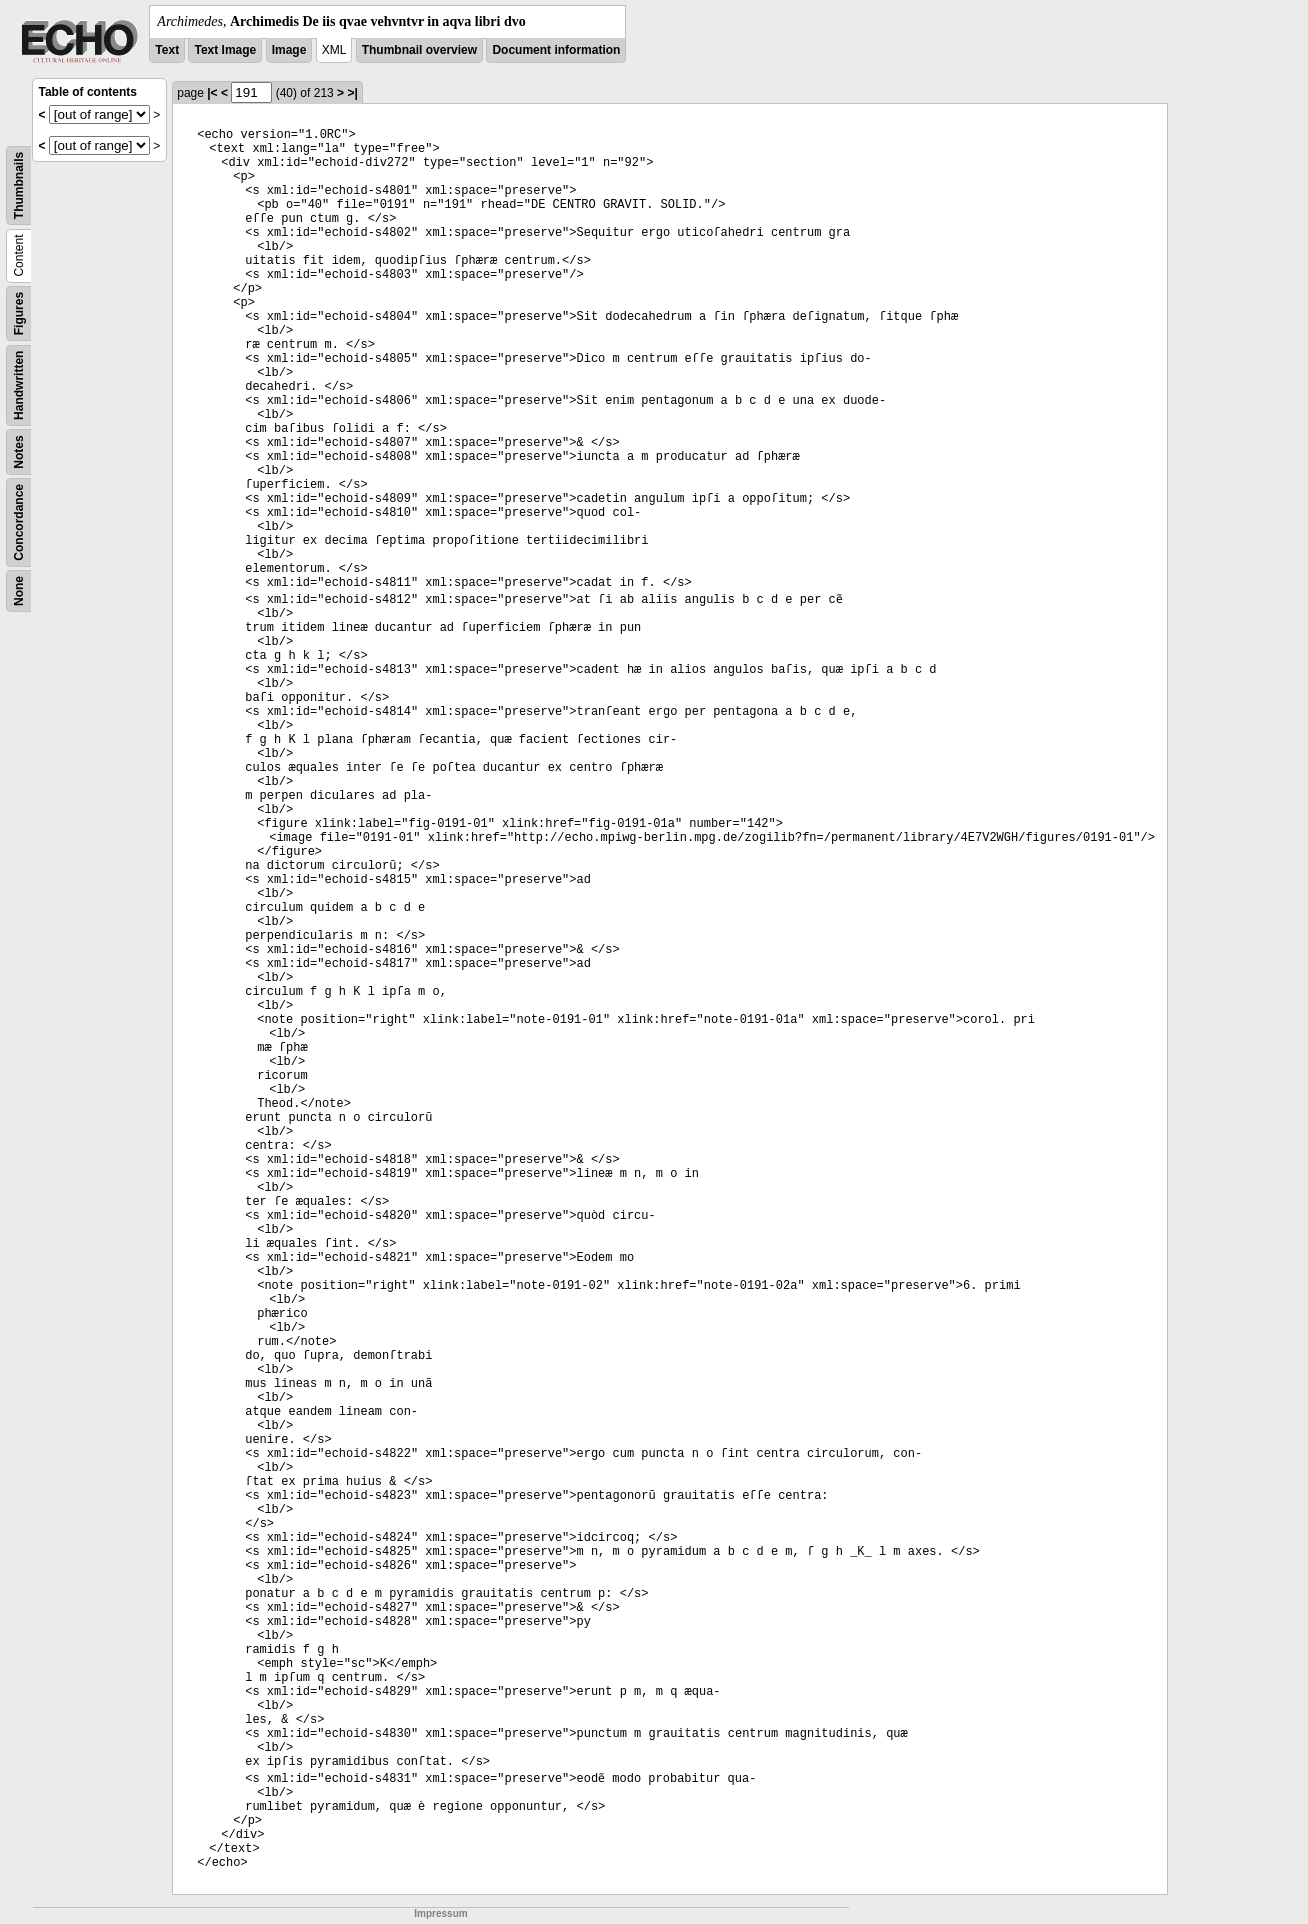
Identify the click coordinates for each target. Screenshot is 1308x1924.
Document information (556, 50)
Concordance (19, 522)
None (19, 591)
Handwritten (19, 385)
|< (212, 93)
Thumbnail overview (419, 50)
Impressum (440, 1913)
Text (167, 50)
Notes (19, 451)
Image (289, 50)
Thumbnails (19, 185)
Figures (19, 313)
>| (352, 93)
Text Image (225, 50)
